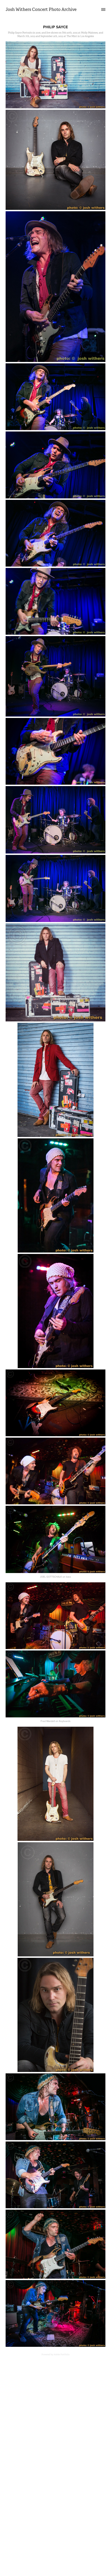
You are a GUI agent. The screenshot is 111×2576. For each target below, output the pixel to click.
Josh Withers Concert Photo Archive (41, 9)
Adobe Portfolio (62, 2354)
